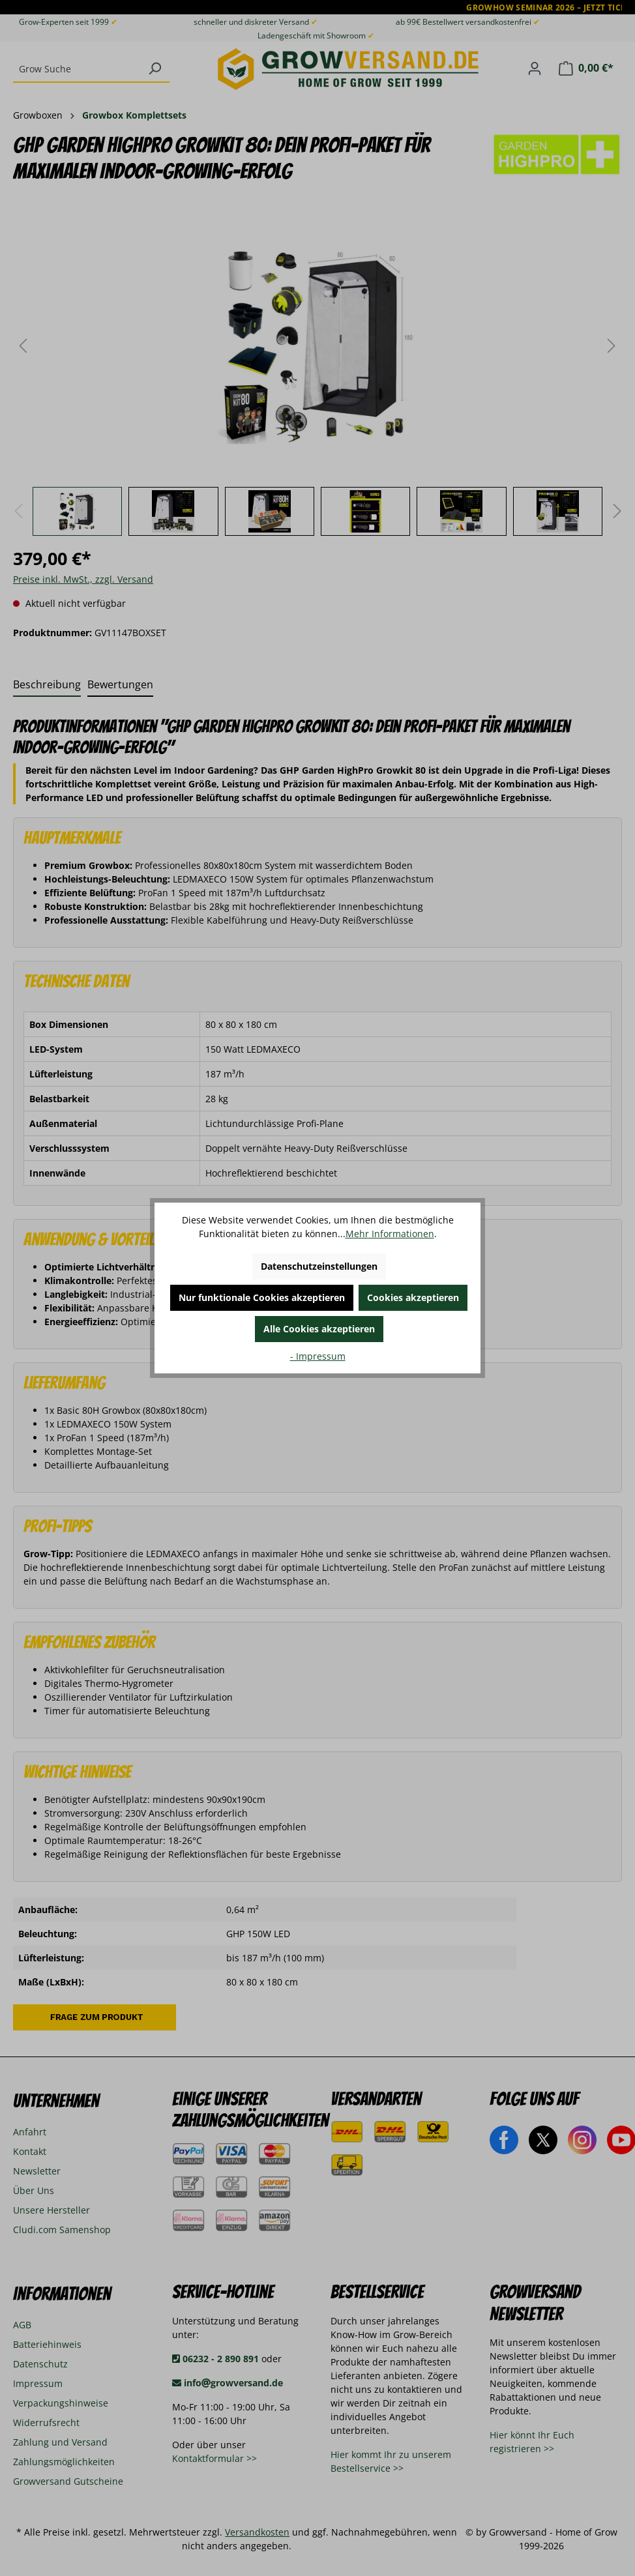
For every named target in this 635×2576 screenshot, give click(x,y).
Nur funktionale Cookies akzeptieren (262, 1297)
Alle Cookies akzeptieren (319, 1329)
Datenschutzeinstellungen (319, 1266)
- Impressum (318, 1356)
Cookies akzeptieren (413, 1297)
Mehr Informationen (390, 1233)
